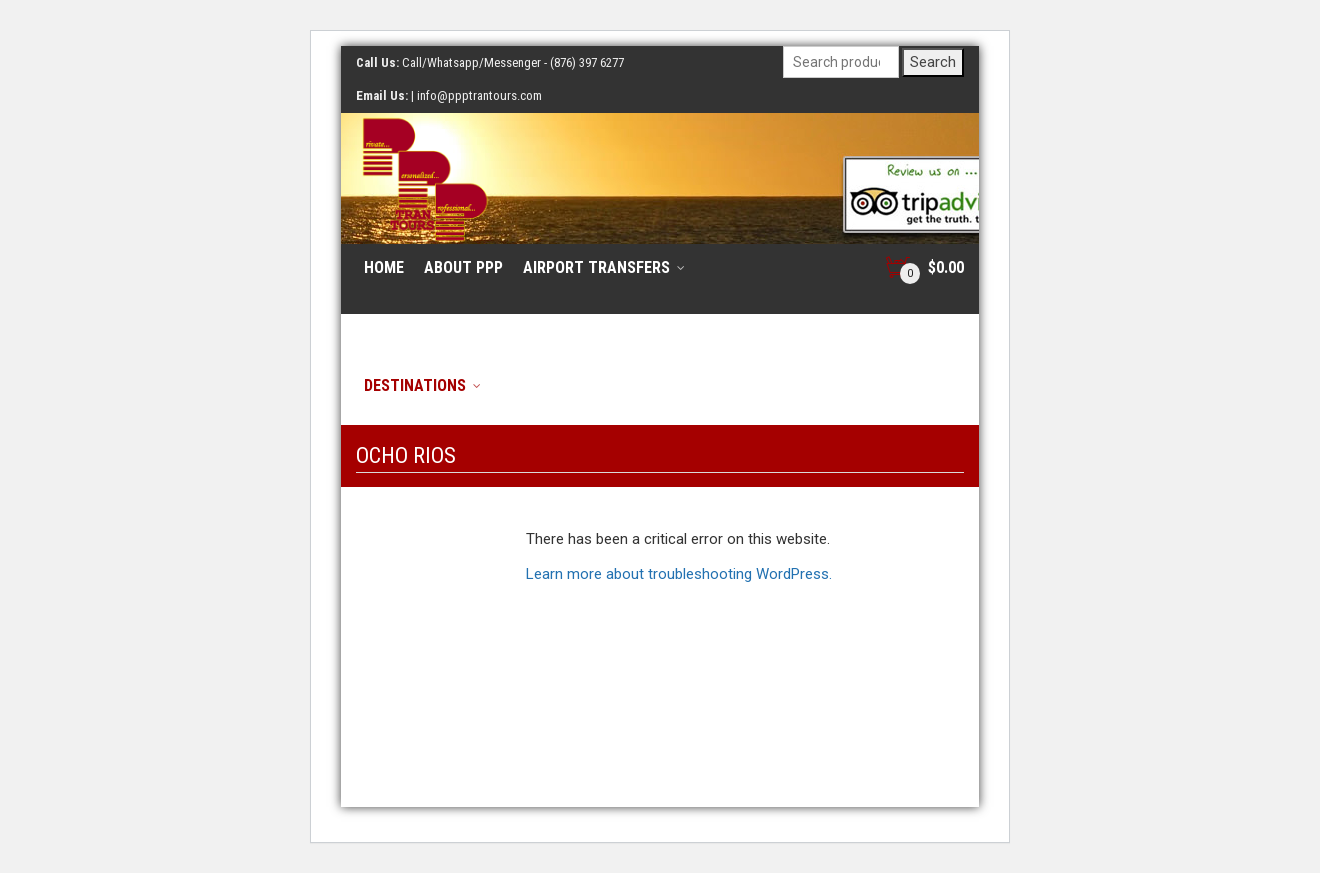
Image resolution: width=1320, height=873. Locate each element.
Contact (760, 326)
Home (384, 267)
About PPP (463, 267)
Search (933, 62)
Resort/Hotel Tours (442, 326)
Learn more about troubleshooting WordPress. (679, 574)
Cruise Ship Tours (623, 326)
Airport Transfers (596, 267)
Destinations (415, 385)
